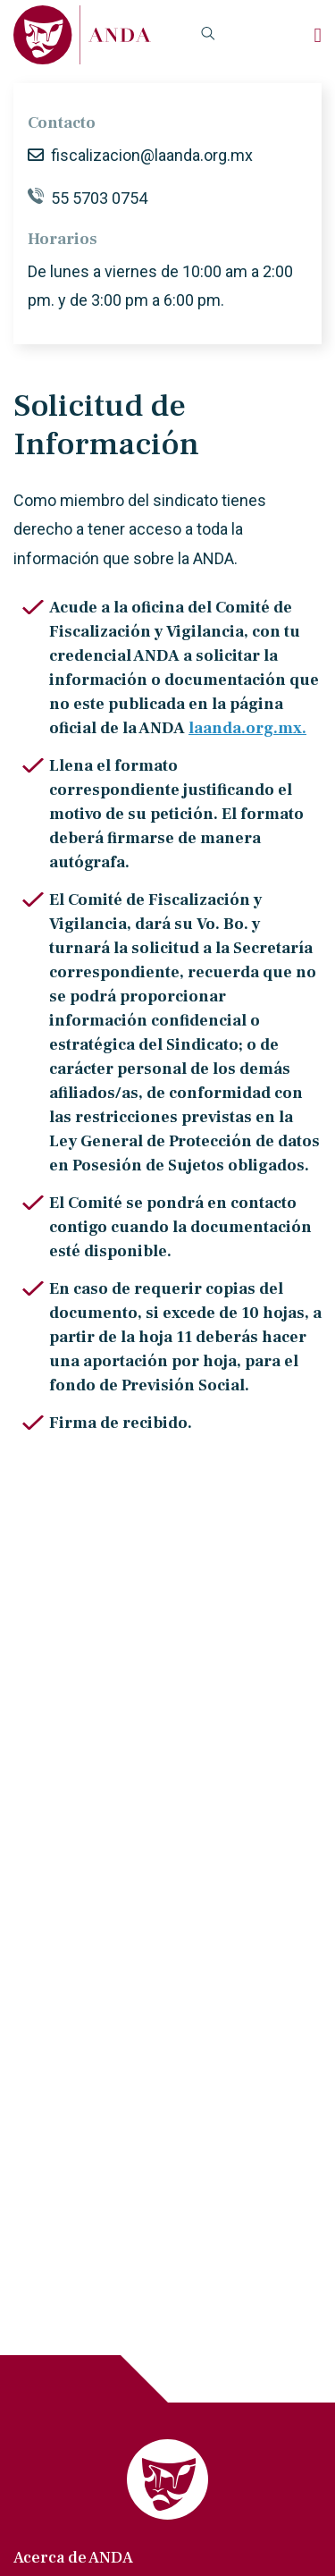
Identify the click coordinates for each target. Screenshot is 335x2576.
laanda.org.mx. (247, 728)
